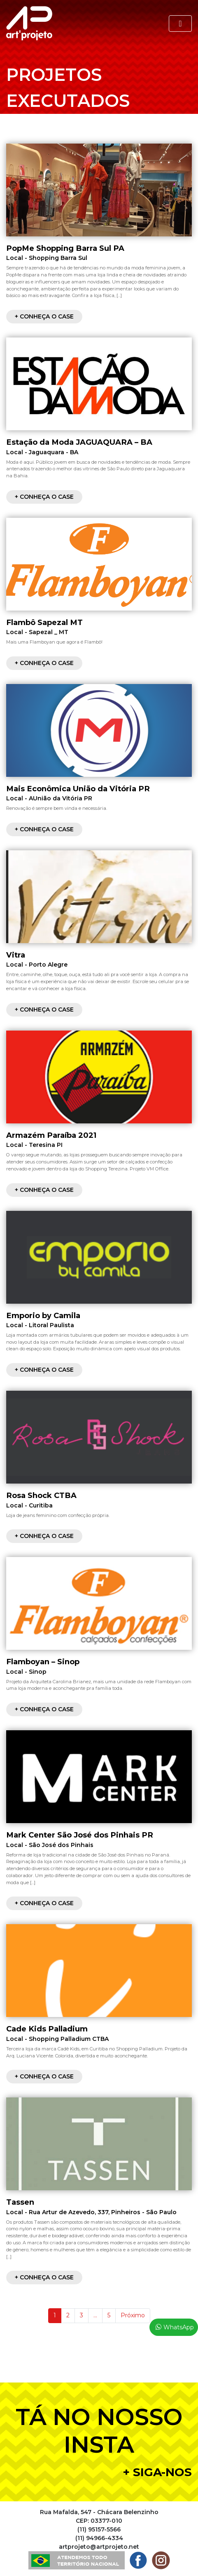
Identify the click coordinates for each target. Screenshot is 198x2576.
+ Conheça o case (44, 316)
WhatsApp (178, 2327)
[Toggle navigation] (180, 23)
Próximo (133, 2315)
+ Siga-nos (157, 2472)
